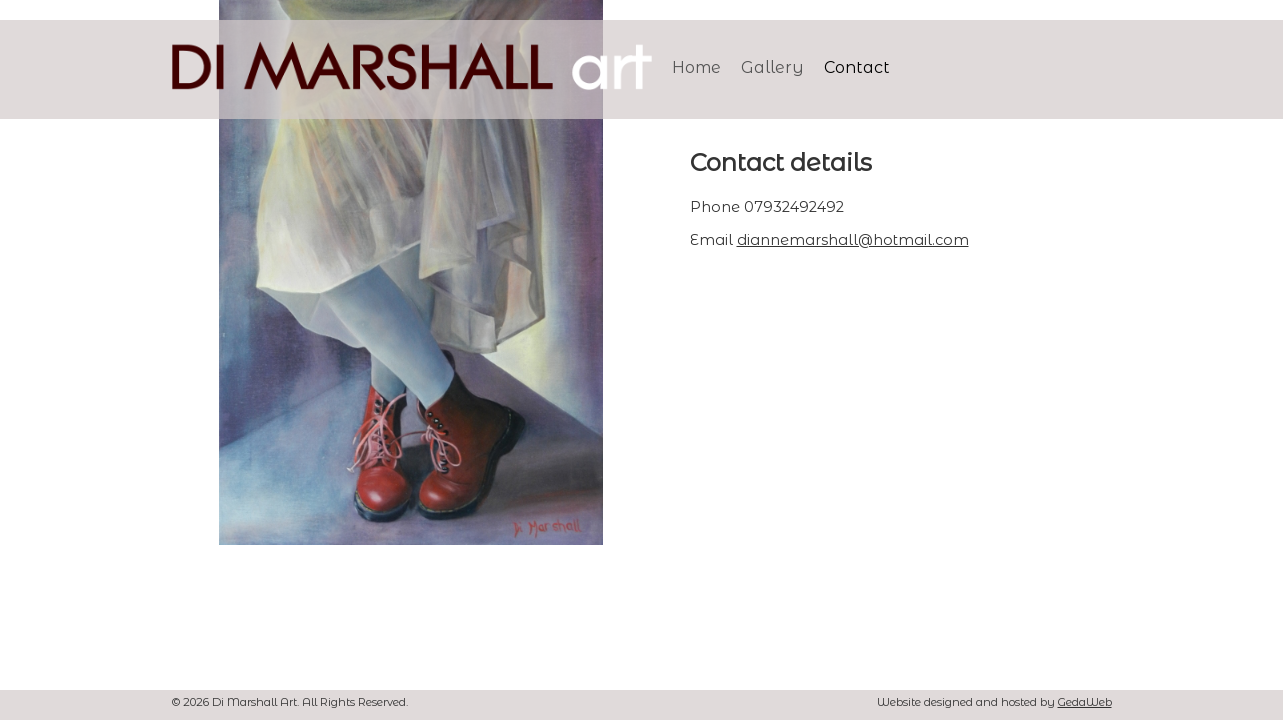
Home (696, 67)
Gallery (772, 67)
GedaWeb (1085, 702)
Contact (857, 67)
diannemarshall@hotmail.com (853, 240)
